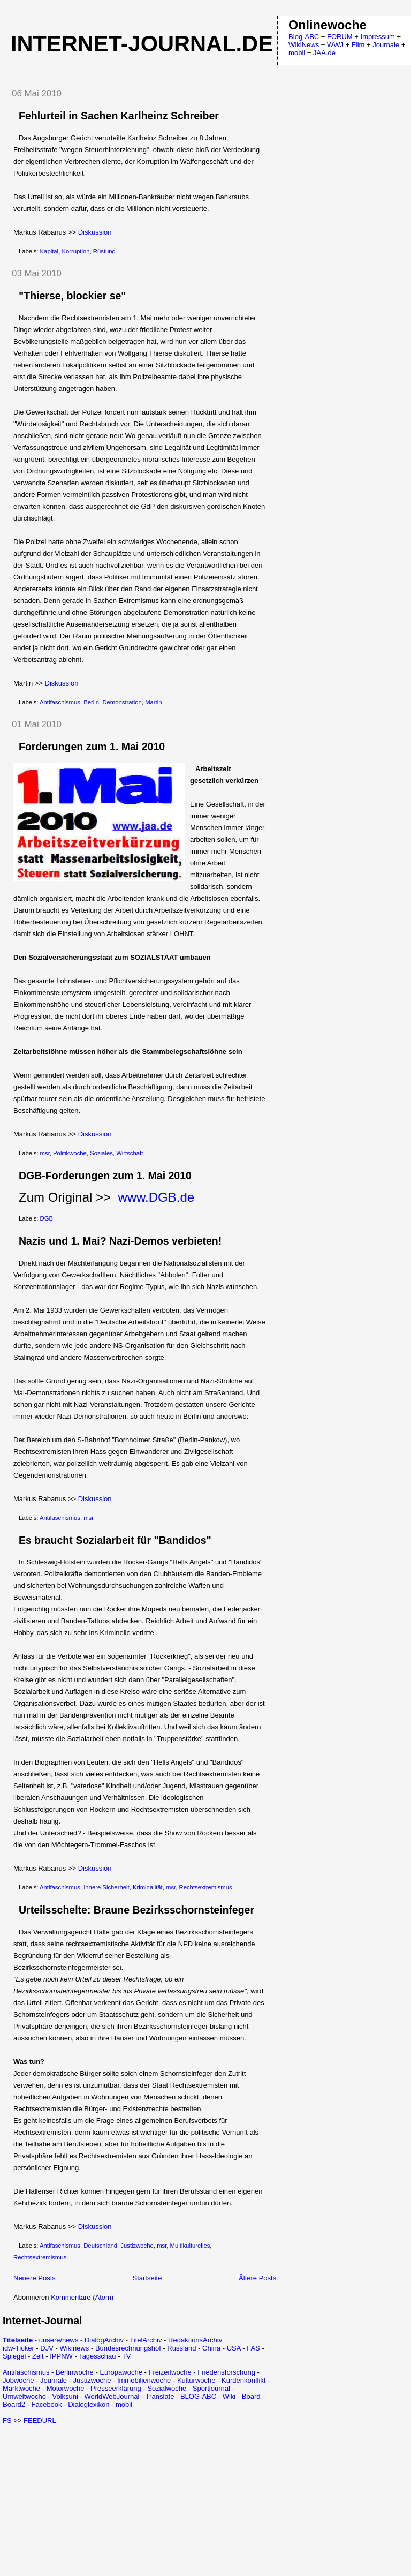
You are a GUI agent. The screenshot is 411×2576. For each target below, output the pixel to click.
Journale (53, 2380)
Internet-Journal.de (142, 43)
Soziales (101, 1153)
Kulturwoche (196, 2380)
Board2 (14, 2404)
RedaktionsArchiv (195, 2340)
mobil (124, 2404)
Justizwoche (137, 2245)
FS (7, 2420)
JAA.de (324, 53)
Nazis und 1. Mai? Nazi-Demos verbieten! (120, 1241)
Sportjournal (211, 2388)
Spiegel (14, 2356)
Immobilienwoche (144, 2380)
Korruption (75, 251)
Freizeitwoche (169, 2372)
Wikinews (74, 2348)
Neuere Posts (34, 2278)
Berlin (91, 702)
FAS (253, 2348)
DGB (46, 1218)
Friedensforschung (226, 2372)
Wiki (229, 2396)
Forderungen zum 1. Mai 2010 (92, 746)
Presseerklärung (115, 2388)
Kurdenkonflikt (243, 2380)
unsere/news (59, 2340)
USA (234, 2348)
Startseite (147, 2278)
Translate (160, 2396)
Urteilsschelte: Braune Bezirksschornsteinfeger (136, 1910)
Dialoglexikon (88, 2404)
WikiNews (303, 45)
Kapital (49, 251)
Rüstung (104, 251)
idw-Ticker (18, 2348)
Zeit (38, 2356)
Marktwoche (21, 2388)
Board (251, 2396)
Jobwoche (18, 2380)
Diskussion (95, 232)
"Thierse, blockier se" (72, 296)
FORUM (340, 37)
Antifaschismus (60, 702)
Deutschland (100, 2245)
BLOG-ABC (198, 2396)
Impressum (378, 37)
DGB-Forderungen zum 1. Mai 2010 (105, 1175)
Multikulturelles (190, 2245)
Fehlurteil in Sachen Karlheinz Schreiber (119, 116)
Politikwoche (70, 1153)
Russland (181, 2348)
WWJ (335, 45)
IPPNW (61, 2356)
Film (358, 45)
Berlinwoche (75, 2372)
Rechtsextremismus (205, 1887)
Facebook (46, 2404)
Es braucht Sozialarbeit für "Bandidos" (115, 1540)
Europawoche (121, 2372)
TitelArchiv (146, 2340)
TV (126, 2356)
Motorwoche (66, 2388)
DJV (47, 2348)
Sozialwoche (166, 2388)
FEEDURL (40, 2420)
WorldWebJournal (111, 2396)
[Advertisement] (92, 2499)
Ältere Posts (257, 2278)
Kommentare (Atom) (82, 2297)
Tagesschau (97, 2356)
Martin (153, 702)
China (211, 2348)
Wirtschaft (129, 1153)
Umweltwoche (24, 2396)
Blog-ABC (303, 37)
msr (45, 1153)
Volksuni (65, 2396)
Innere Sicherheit (106, 1887)
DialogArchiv (104, 2340)
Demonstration (121, 702)
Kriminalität (148, 1887)
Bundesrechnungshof (128, 2348)
